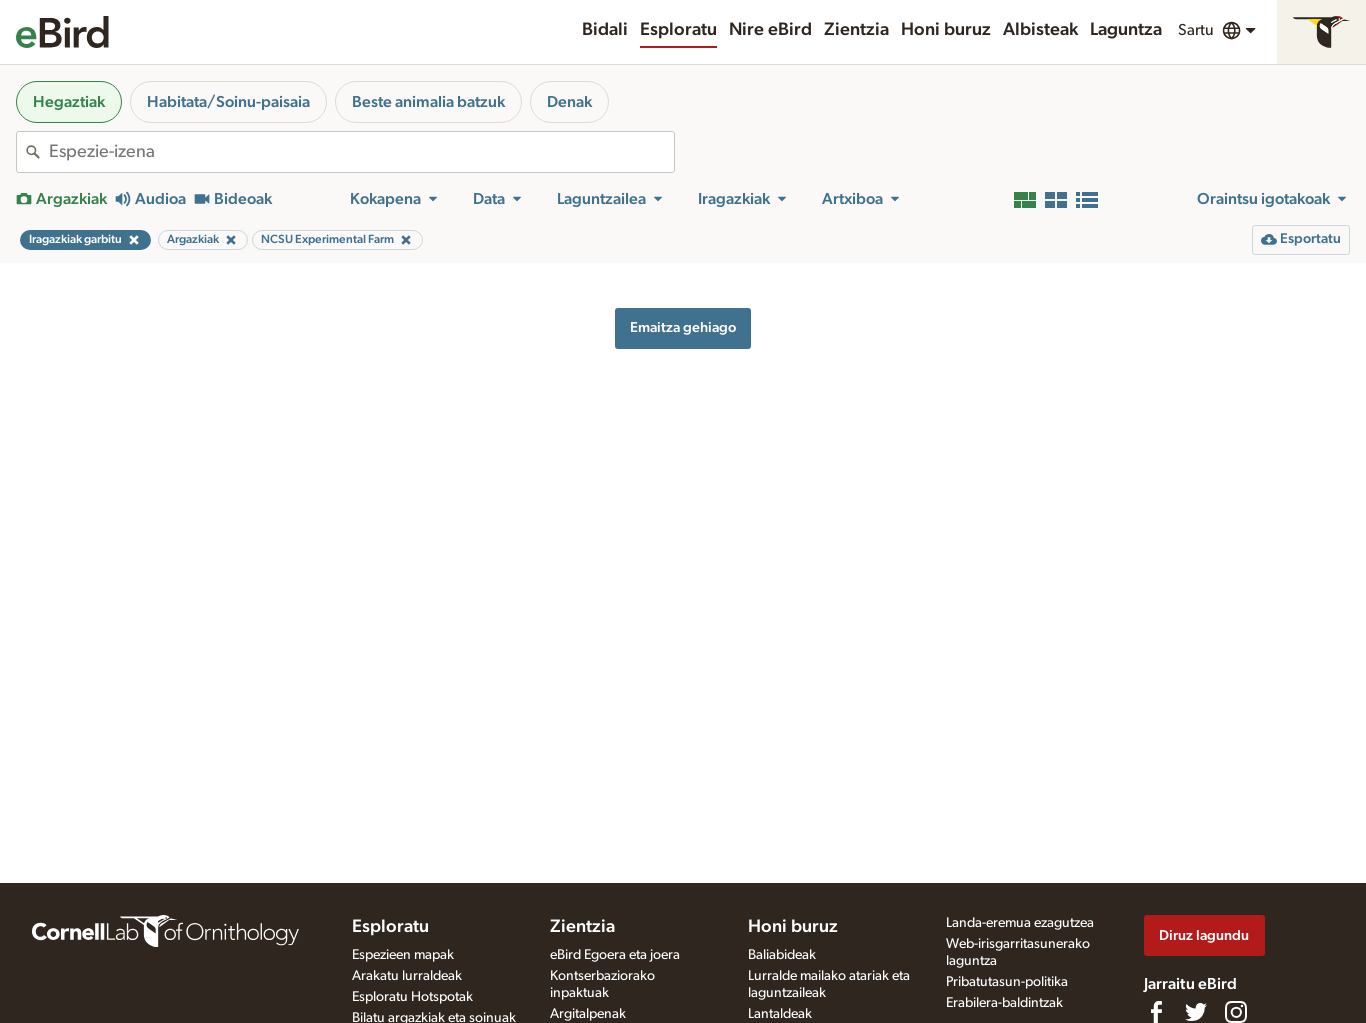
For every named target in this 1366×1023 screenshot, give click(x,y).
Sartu (1196, 30)
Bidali (605, 30)
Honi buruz (946, 30)
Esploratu (678, 30)
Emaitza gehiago (683, 327)
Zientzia (856, 30)
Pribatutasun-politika (1007, 982)
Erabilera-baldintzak (1004, 1003)
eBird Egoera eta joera (615, 955)
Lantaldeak (780, 1014)
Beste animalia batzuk (428, 102)
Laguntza (1126, 30)
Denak (569, 102)
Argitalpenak (588, 1014)
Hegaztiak (69, 102)
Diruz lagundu (1204, 935)
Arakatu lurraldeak (407, 976)
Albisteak (1040, 30)
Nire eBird (770, 30)
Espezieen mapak (403, 955)
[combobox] (361, 152)
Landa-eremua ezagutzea (1020, 923)
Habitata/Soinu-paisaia (228, 102)
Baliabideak (782, 955)
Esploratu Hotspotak (412, 997)
